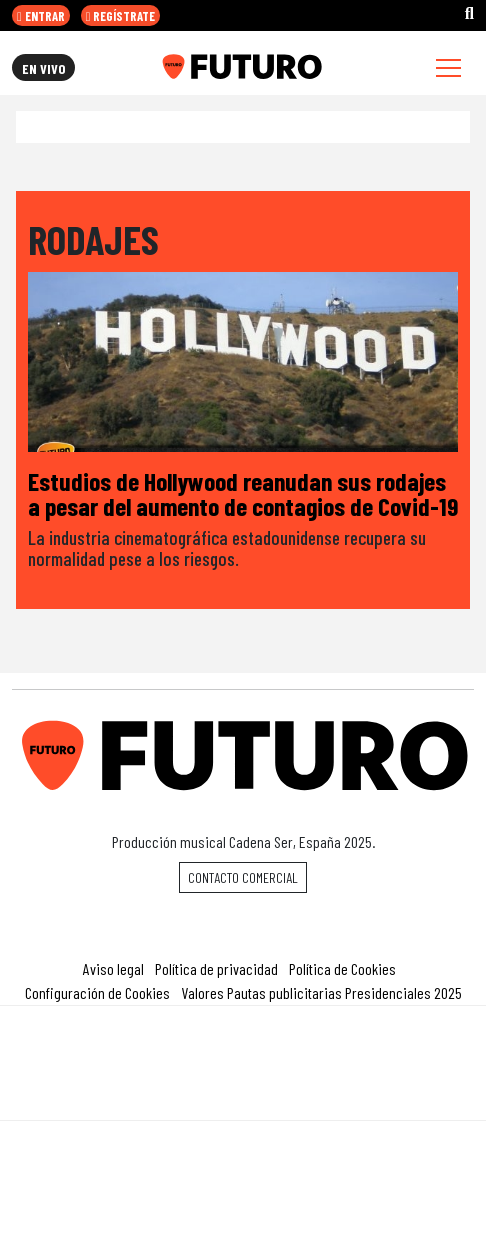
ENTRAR (41, 16)
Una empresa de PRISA (243, 1049)
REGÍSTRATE (121, 16)
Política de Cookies (342, 968)
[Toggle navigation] (448, 67)
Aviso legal (113, 968)
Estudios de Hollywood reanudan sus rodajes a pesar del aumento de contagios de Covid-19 (243, 493)
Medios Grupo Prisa (243, 1098)
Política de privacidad (216, 968)
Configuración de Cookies (97, 992)
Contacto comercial (243, 877)
